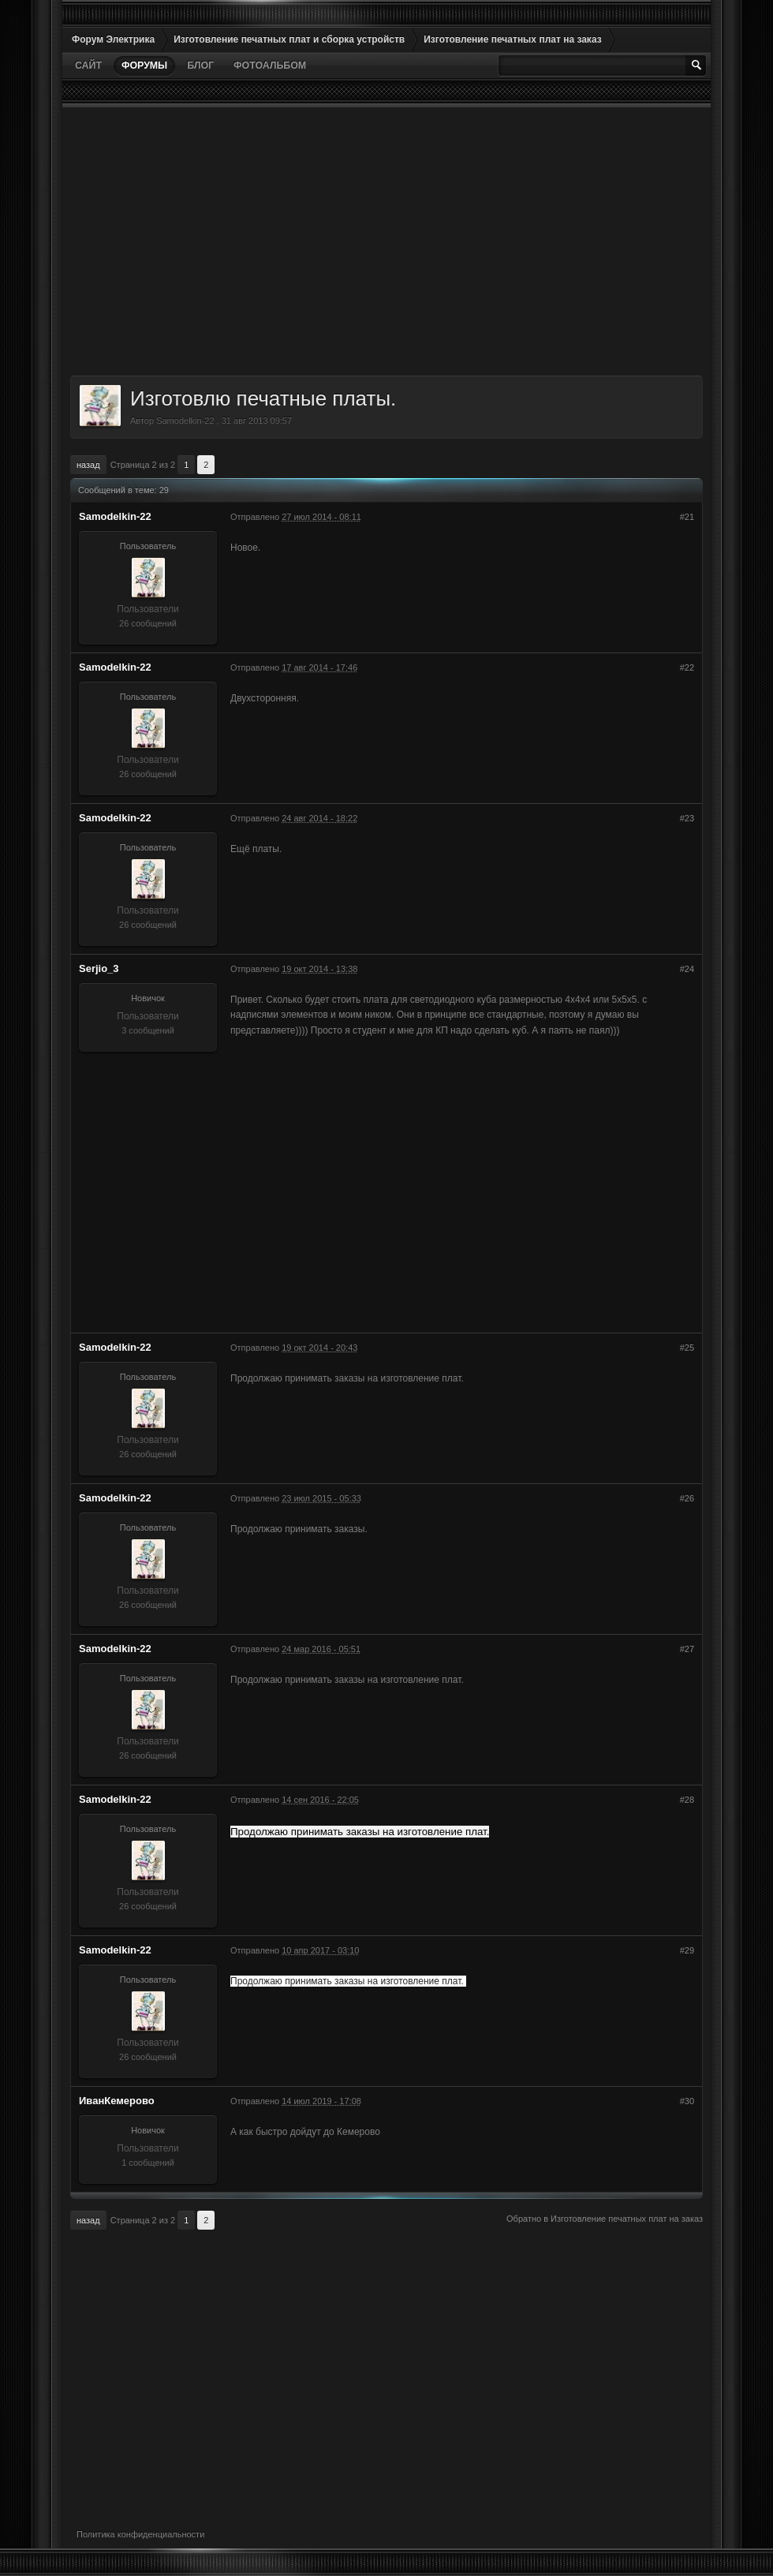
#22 (687, 667)
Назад (88, 464)
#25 (687, 1347)
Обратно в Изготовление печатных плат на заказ (604, 2218)
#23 (687, 818)
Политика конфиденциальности (140, 2534)
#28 (687, 1799)
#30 (687, 2101)
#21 (687, 517)
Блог (200, 65)
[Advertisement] (386, 241)
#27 (687, 1649)
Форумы (144, 65)
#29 (687, 1950)
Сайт (88, 65)
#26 (687, 1498)
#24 (687, 969)
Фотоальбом (269, 65)
